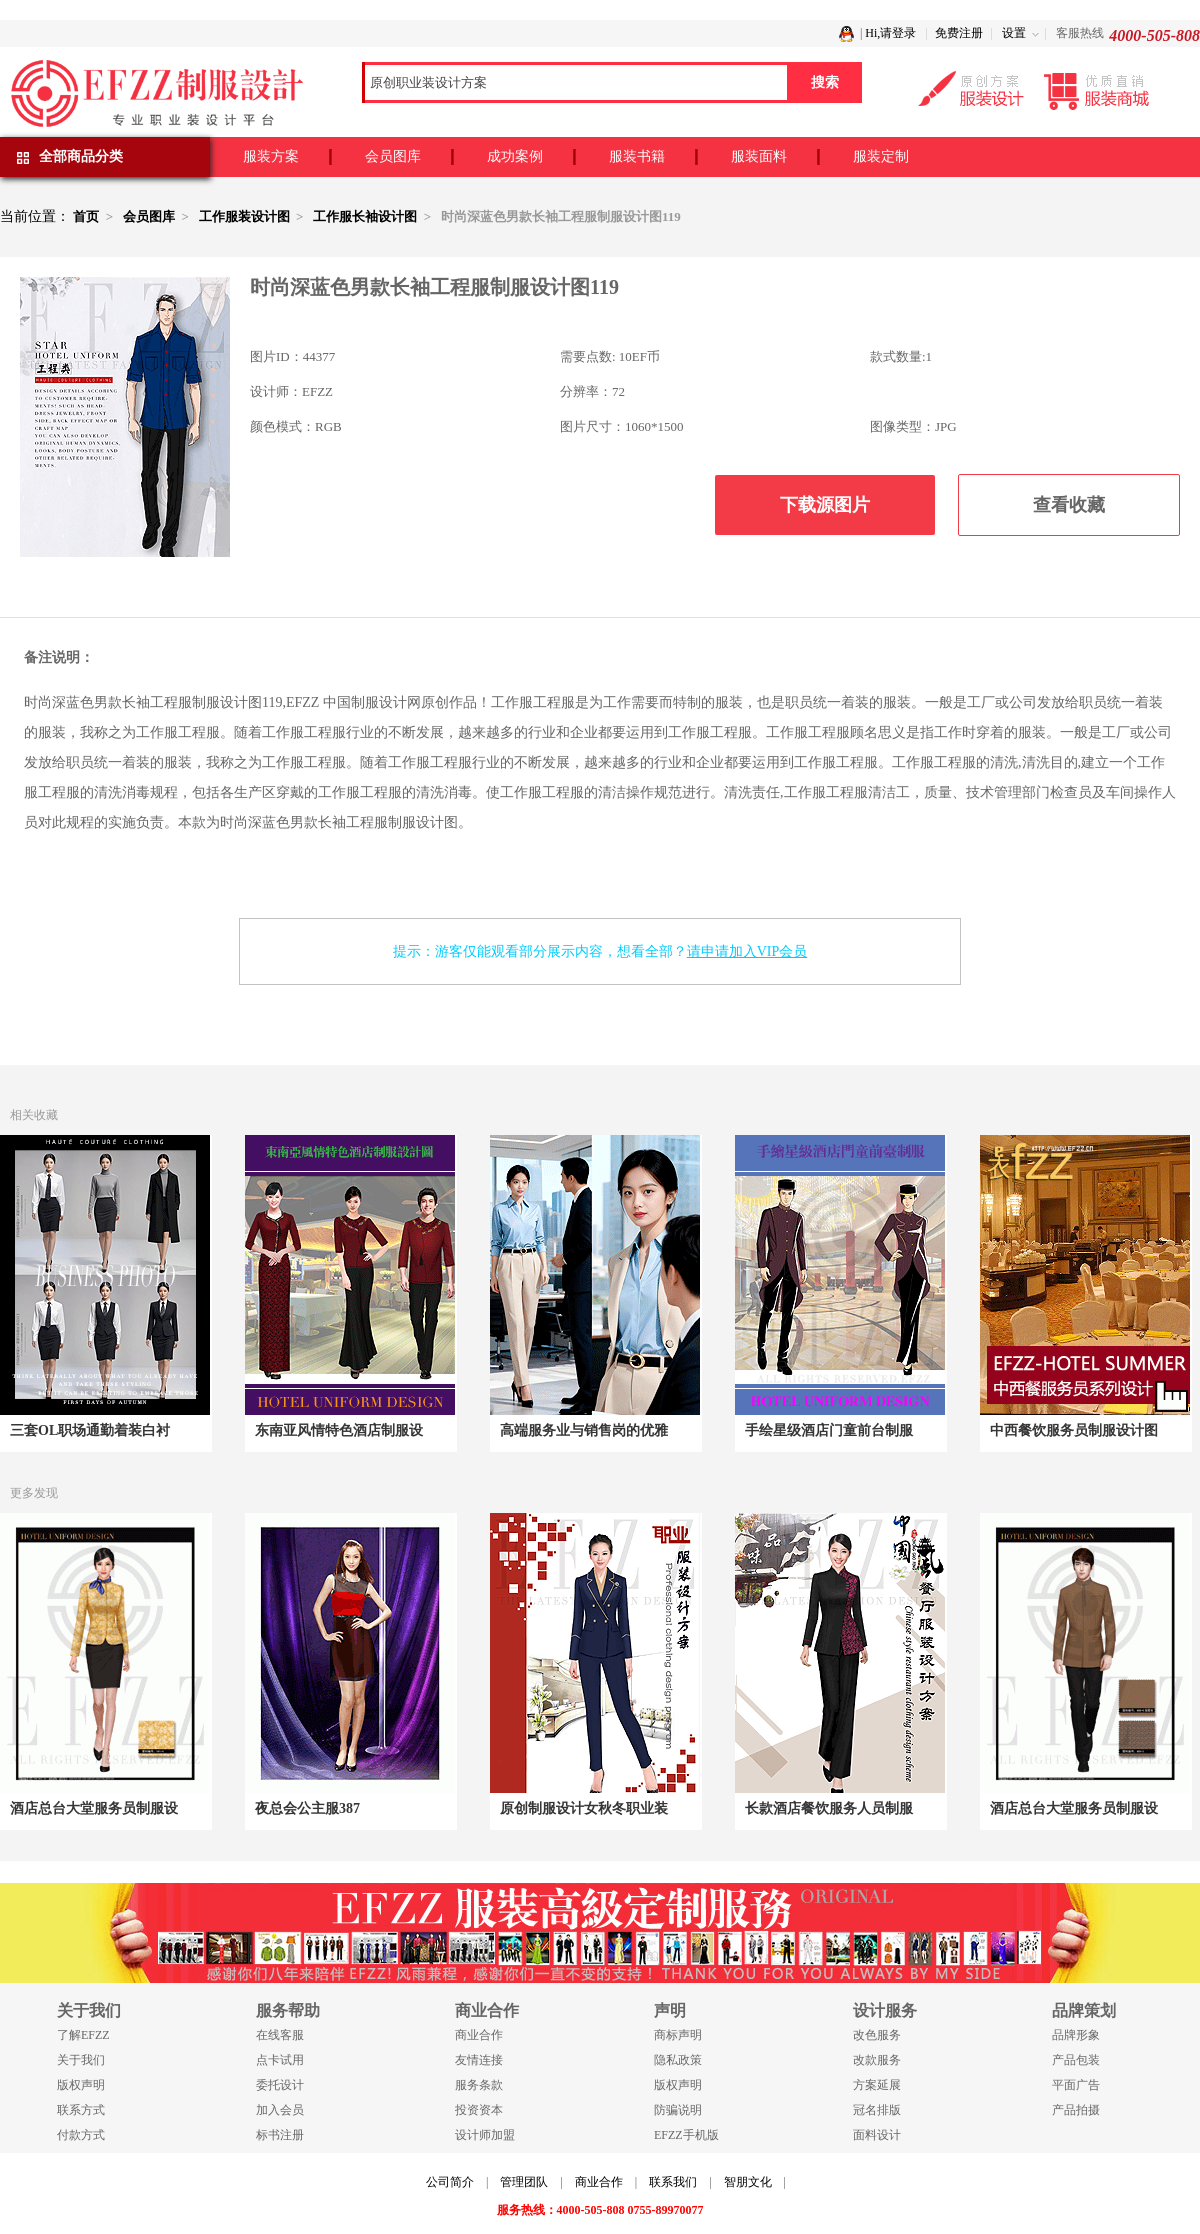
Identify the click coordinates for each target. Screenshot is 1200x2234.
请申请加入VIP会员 (747, 951)
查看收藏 (1069, 505)
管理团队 (524, 2182)
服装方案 (271, 156)
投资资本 (479, 2110)
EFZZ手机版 (686, 2135)
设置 (1014, 33)
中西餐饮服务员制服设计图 (1074, 1430)
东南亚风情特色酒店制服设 (339, 1430)
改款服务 (877, 2060)
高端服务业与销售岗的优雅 (584, 1430)
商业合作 (479, 2035)
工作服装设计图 (244, 216)
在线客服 (280, 2035)
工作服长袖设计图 (365, 216)
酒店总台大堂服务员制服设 (94, 1808)
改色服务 (877, 2035)
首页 (86, 216)
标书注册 (280, 2135)
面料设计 (877, 2135)
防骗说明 (678, 2110)
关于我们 (81, 2060)
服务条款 (479, 2085)
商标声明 (678, 2035)
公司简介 (450, 2182)
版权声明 (81, 2085)
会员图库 (393, 156)
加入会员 (280, 2110)
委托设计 (280, 2085)
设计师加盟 (485, 2135)
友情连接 (479, 2060)
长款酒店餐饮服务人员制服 (829, 1808)
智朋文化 (748, 2182)
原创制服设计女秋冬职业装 (584, 1808)
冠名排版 (877, 2110)
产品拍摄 (1076, 2110)
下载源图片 (825, 505)
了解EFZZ (83, 2035)
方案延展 (877, 2085)
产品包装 (1076, 2060)
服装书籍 (637, 156)
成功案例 (515, 156)
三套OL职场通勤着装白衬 (90, 1430)
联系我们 (673, 2182)
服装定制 (881, 156)
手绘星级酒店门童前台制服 (829, 1430)
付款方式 (81, 2135)
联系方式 (81, 2110)
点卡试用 (280, 2060)
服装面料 (759, 156)
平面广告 (1076, 2085)
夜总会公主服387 (307, 1808)
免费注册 (959, 33)
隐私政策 (678, 2060)
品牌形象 (1076, 2035)
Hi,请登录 (890, 33)
